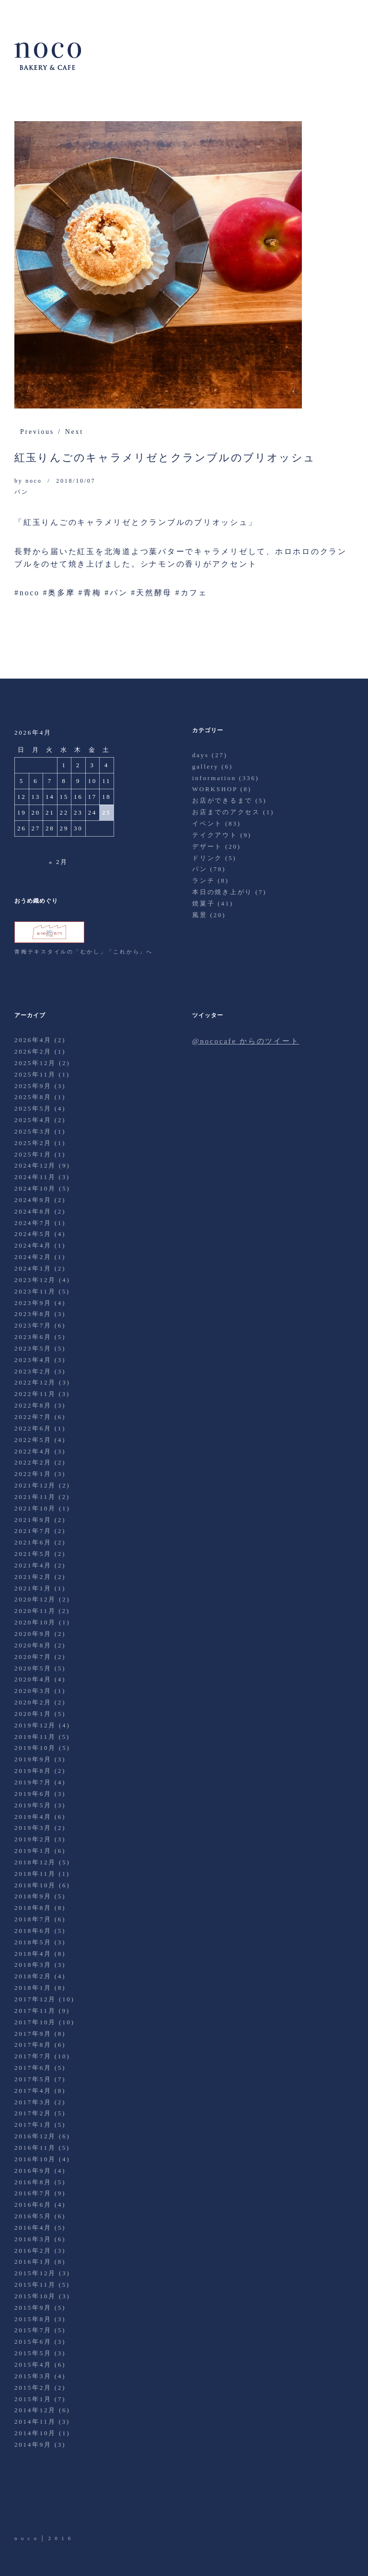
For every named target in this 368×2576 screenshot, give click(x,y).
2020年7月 (33, 1656)
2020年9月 (33, 1633)
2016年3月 (33, 2239)
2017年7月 (33, 2056)
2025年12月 (35, 1063)
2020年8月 (33, 1645)
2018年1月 (33, 1987)
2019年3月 (33, 1827)
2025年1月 (33, 1154)
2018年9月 (33, 1896)
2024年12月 (35, 1165)
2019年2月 (33, 1839)
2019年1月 (33, 1850)
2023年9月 (33, 1302)
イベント (207, 823)
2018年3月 (33, 1964)
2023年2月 (33, 1371)
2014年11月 (35, 2421)
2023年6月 (33, 1336)
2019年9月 (33, 1759)
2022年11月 (35, 1393)
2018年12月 (35, 1862)
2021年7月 (33, 1530)
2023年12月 (35, 1279)
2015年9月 (33, 2307)
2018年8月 (33, 1907)
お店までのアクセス (226, 812)
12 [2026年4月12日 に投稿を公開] (21, 796)
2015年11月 (35, 2284)
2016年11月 (35, 2147)
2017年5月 (33, 2079)
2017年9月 (33, 2033)
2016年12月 (35, 2136)
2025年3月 (33, 1131)
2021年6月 (33, 1542)
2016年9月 (33, 2170)
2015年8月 (33, 2319)
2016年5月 (33, 2216)
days (200, 755)
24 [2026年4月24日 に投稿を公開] (92, 812)
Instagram (76, 2507)
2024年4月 (33, 1245)
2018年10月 (35, 1885)
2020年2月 (33, 1702)
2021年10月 (35, 1508)
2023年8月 (33, 1313)
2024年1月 (33, 1268)
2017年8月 (33, 2044)
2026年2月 (33, 1051)
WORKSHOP (214, 789)
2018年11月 (35, 1873)
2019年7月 (33, 1782)
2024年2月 (33, 1256)
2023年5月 (33, 1348)
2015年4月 (33, 2364)
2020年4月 (33, 1679)
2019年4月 (33, 1816)
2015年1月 (33, 2399)
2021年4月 (33, 1565)
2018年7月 (33, 1919)
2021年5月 (33, 1553)
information (214, 778)
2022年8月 (33, 1405)
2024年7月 (33, 1222)
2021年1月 (33, 1588)
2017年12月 (35, 1999)
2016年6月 (33, 2204)
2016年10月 (35, 2159)
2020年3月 (33, 1690)
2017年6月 (33, 2067)
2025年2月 (33, 1142)
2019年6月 (33, 1793)
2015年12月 (35, 2273)
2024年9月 (33, 1199)
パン (21, 491)
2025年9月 (33, 1085)
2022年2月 (33, 1462)
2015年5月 (33, 2353)
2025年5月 (33, 1108)
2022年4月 (33, 1451)
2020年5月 (33, 1668)
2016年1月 (33, 2261)
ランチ (203, 880)
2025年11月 (35, 1074)
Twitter (22, 2507)
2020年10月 (35, 1622)
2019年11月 (35, 1736)
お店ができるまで (222, 800)
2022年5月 (33, 1439)
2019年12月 (35, 1725)
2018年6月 (33, 1930)
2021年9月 (33, 1519)
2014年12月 (35, 2410)
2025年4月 (33, 1119)
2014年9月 (33, 2444)
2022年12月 (35, 1382)
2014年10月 (35, 2433)
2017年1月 (33, 2124)
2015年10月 (35, 2296)
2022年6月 (33, 1428)
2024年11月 (35, 1176)
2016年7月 (33, 2193)
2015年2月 (33, 2387)
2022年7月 (33, 1416)
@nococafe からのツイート (245, 1041)
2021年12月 (35, 1485)
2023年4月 (33, 1359)
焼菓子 (203, 903)
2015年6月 (33, 2341)
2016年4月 (33, 2227)
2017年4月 (33, 2090)
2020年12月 (35, 1599)
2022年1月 (33, 1473)
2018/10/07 (75, 480)
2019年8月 (33, 1770)
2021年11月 (35, 1496)
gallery (205, 766)
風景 (199, 915)
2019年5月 (33, 1805)
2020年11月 (35, 1610)
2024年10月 (35, 1188)
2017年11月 (35, 2010)
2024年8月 (33, 1211)
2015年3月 (33, 2376)
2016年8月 (33, 2182)
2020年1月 (33, 1713)
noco (33, 480)
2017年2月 (33, 2113)
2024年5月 (33, 1233)
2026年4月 (33, 1040)
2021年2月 (33, 1576)
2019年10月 (35, 1747)
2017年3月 (33, 2102)
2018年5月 (33, 1942)
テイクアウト (215, 835)
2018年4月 (33, 1953)
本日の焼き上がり (222, 892)
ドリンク (207, 858)
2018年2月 (33, 1976)
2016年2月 (33, 2250)
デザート (207, 846)
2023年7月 (33, 1325)
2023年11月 (35, 1291)
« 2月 (58, 861)
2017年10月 (35, 2022)
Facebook (49, 2507)
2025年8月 (33, 1097)
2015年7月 (33, 2330)
